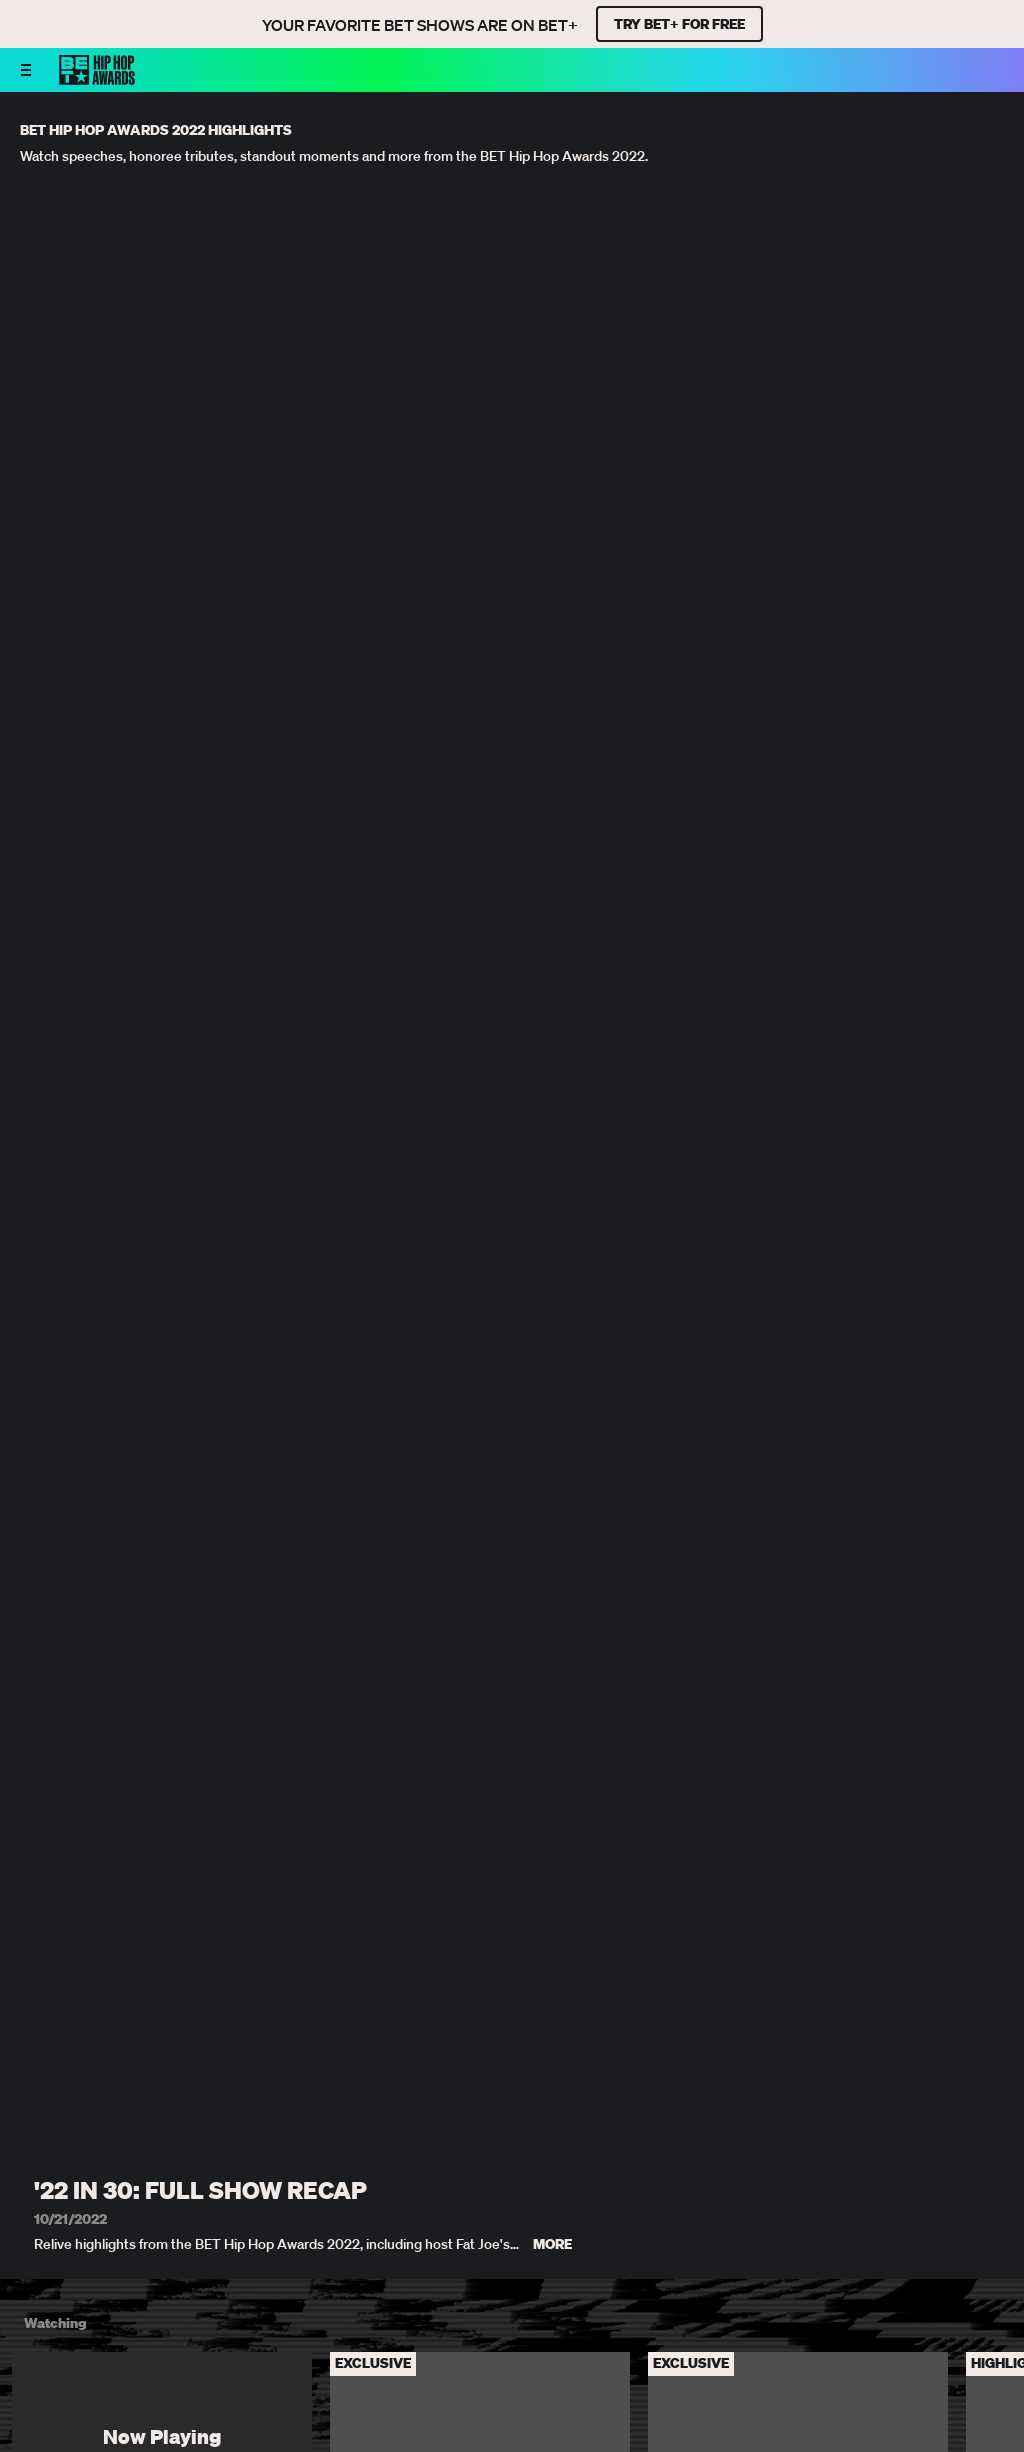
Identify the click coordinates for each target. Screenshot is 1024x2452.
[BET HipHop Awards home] (97, 79)
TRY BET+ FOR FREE (679, 24)
